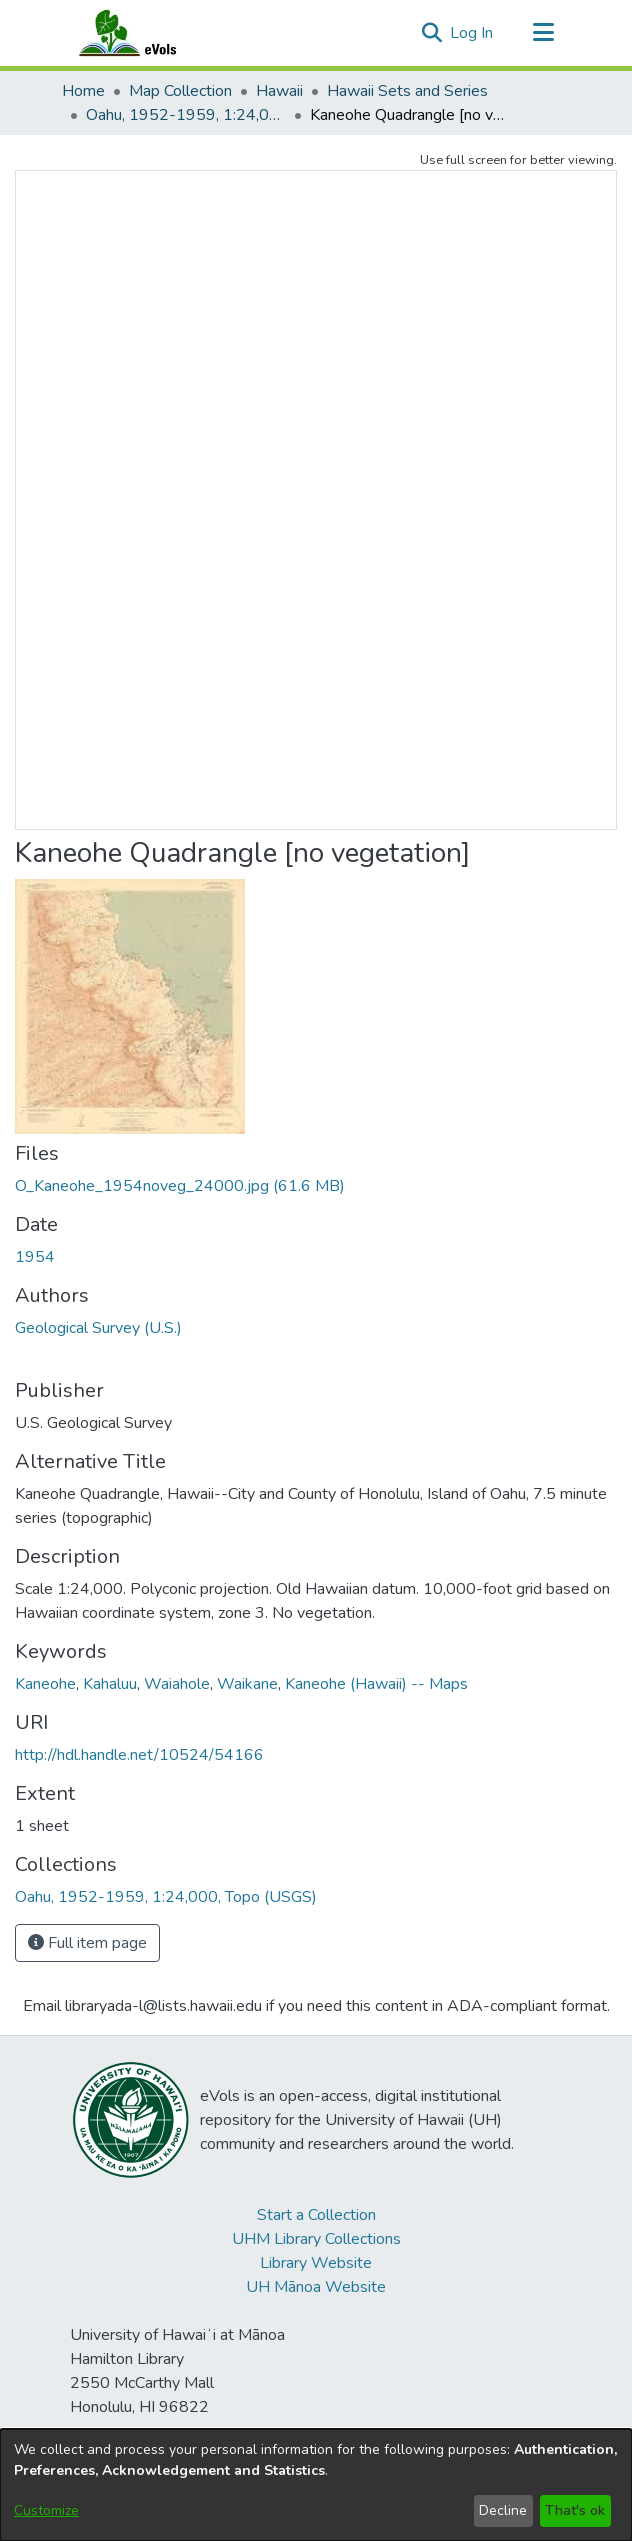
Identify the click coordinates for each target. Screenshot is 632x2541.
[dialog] (316, 2485)
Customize (46, 2510)
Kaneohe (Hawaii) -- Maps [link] (376, 1684)
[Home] (147, 33)
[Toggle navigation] (543, 33)
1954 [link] (35, 1257)
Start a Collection (316, 2215)
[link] (180, 1186)
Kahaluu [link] (110, 1684)
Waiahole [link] (177, 1684)
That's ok (575, 2510)
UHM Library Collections (316, 2239)
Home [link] (83, 91)
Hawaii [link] (279, 91)
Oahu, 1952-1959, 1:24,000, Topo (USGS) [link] (186, 115)
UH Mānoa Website (316, 2287)
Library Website (316, 2263)
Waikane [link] (247, 1684)
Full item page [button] (87, 1943)
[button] (431, 33)
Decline (503, 2510)
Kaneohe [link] (45, 1684)
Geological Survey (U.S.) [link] (98, 1328)
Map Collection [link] (180, 91)
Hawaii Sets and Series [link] (407, 91)
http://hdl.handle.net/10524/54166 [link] (139, 1755)
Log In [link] (472, 33)
